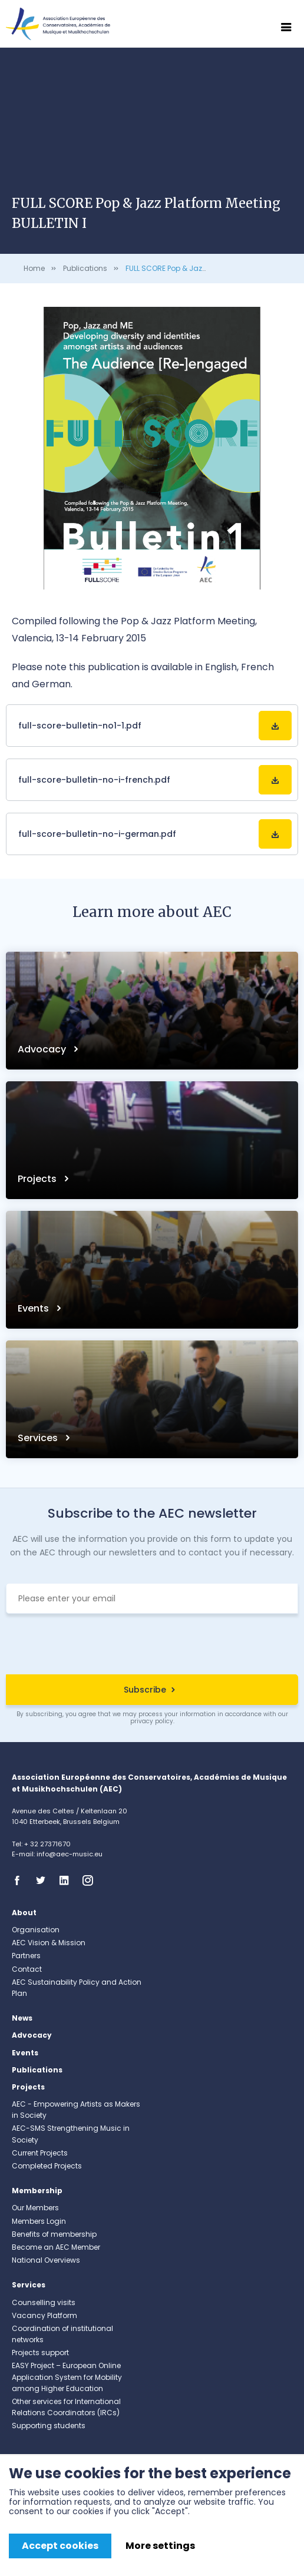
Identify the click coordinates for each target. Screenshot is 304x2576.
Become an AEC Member (56, 2247)
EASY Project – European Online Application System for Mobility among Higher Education (67, 2376)
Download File (275, 725)
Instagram (91, 1880)
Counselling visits (43, 2302)
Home (34, 268)
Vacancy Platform (44, 2315)
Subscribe (145, 1690)
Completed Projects (47, 2166)
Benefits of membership (54, 2234)
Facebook (20, 1880)
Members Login (39, 2221)
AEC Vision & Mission (48, 1943)
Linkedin (68, 1880)
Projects (38, 1179)
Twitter (44, 1880)
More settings (160, 2545)
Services (39, 1438)
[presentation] (152, 1645)
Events (34, 1308)
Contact (27, 1969)
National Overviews (46, 2260)
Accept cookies (60, 2545)
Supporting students (48, 2426)
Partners (26, 1956)
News (22, 2018)
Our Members (35, 2208)
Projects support (40, 2352)
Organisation (36, 1930)
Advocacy (43, 1049)
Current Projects (40, 2153)
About (24, 1913)
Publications (85, 268)
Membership (37, 2191)
